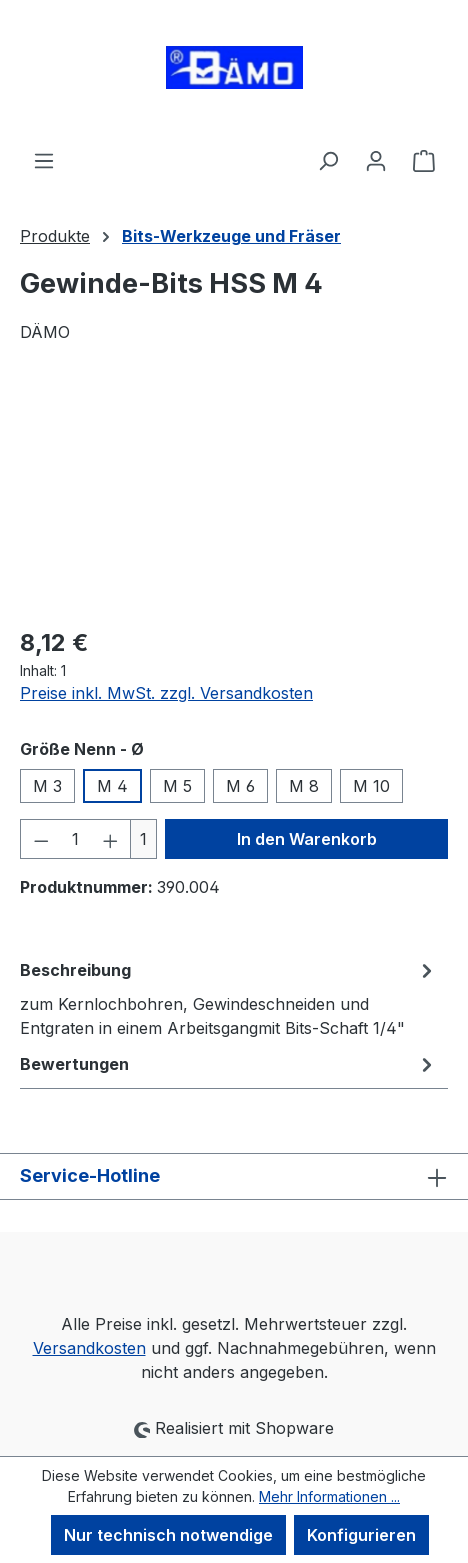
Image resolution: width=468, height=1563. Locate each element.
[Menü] (44, 160)
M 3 (47, 786)
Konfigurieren (361, 1535)
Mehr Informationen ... (329, 1496)
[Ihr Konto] (376, 160)
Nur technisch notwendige (168, 1535)
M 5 (177, 786)
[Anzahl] (76, 839)
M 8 (304, 786)
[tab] (229, 998)
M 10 (371, 786)
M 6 (240, 786)
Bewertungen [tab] (229, 1064)
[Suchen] (328, 160)
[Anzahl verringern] (41, 839)
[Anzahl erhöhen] (111, 839)
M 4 (112, 786)
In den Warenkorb (307, 839)
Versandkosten (89, 1348)
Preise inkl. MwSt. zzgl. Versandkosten (166, 693)
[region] (234, 496)
